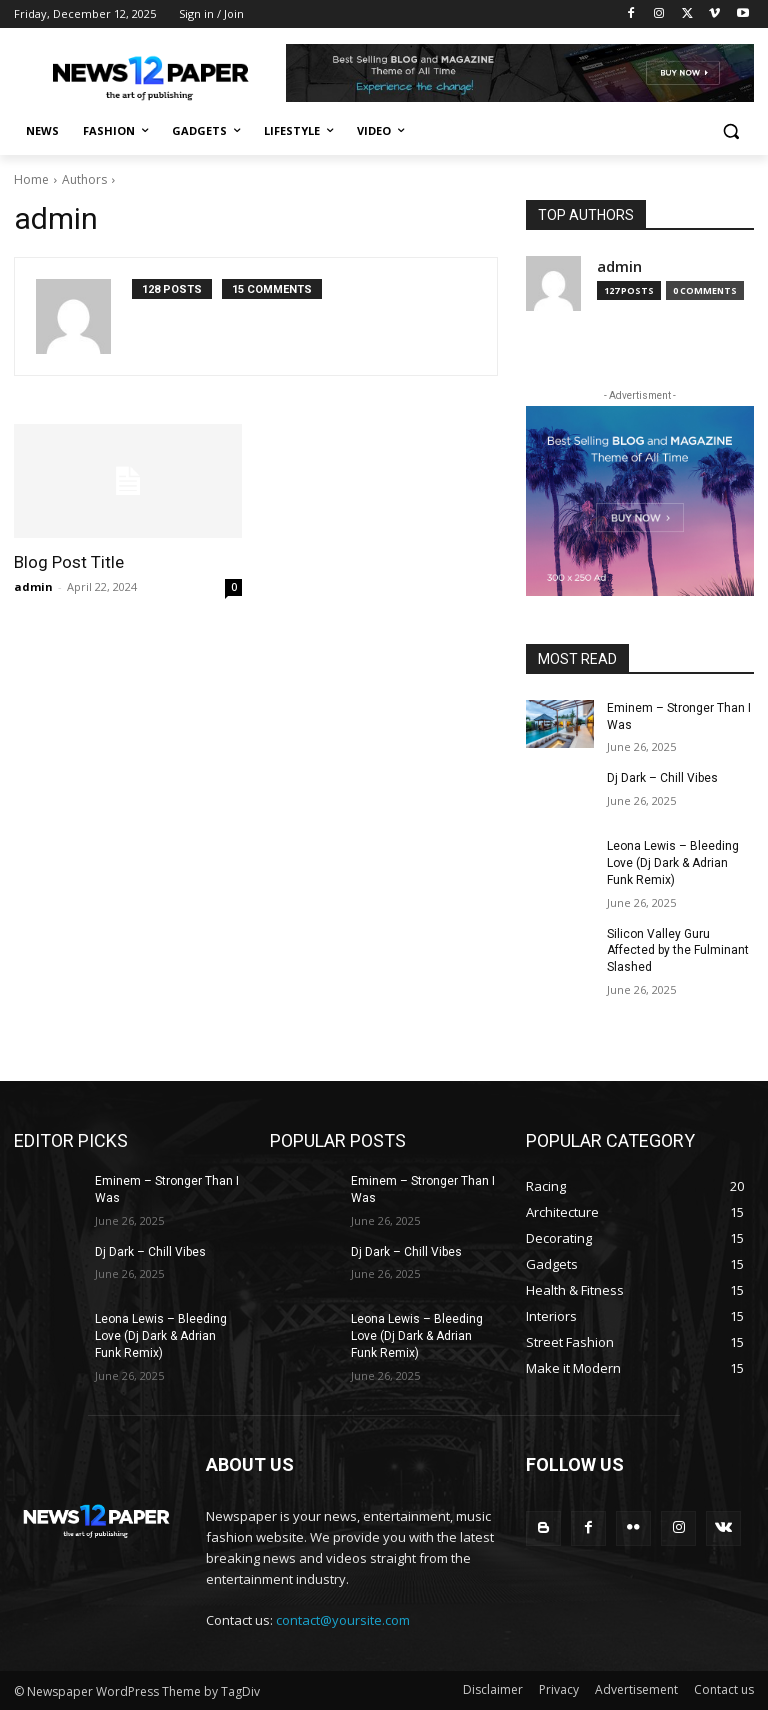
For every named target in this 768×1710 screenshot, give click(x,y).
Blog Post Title (69, 562)
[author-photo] (84, 316)
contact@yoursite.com (343, 1620)
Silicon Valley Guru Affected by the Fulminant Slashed (678, 951)
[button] (730, 131)
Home (31, 179)
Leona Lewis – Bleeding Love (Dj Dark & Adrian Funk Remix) (673, 863)
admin (33, 586)
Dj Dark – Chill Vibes (662, 778)
